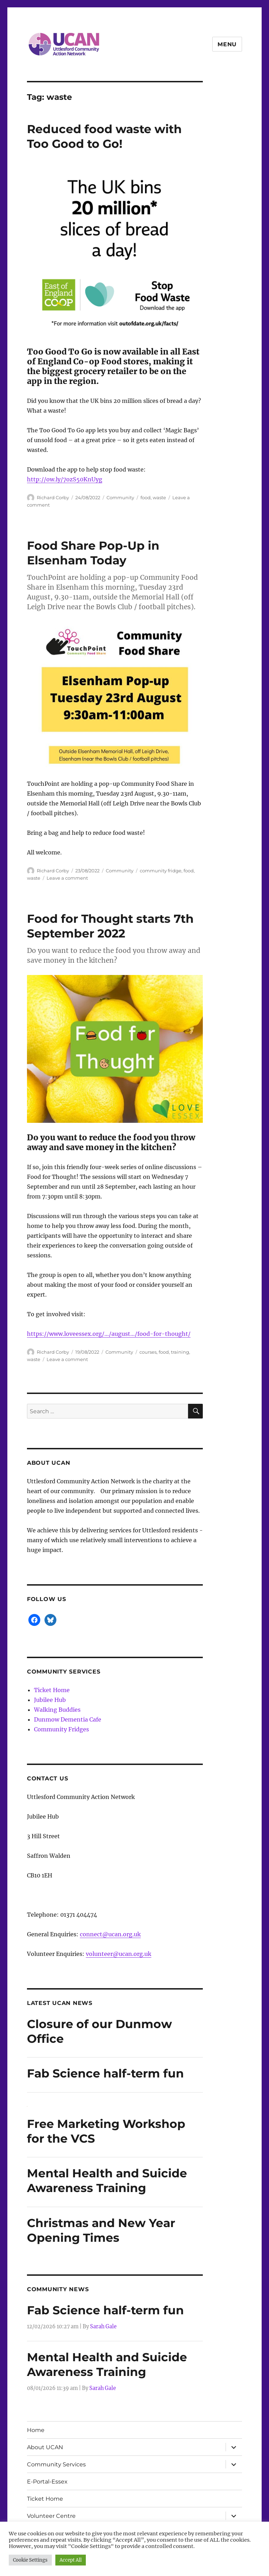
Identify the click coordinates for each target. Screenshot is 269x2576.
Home (35, 2430)
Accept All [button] (71, 2560)
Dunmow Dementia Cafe (67, 1719)
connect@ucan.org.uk (110, 1934)
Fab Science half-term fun (105, 2073)
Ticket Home (52, 1690)
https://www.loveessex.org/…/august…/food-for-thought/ (109, 1333)
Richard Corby (53, 497)
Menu (227, 44)
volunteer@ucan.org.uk (118, 1953)
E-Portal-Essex (47, 2481)
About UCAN (45, 2447)
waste (159, 497)
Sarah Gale (103, 2326)
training (180, 1352)
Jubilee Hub (50, 1699)
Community (120, 497)
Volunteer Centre (51, 2516)
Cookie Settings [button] (30, 2560)
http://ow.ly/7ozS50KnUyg (64, 479)
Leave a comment (67, 878)
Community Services (56, 2464)
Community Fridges (61, 1729)
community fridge (160, 870)
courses (148, 1352)
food (145, 497)
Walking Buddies (57, 1709)
